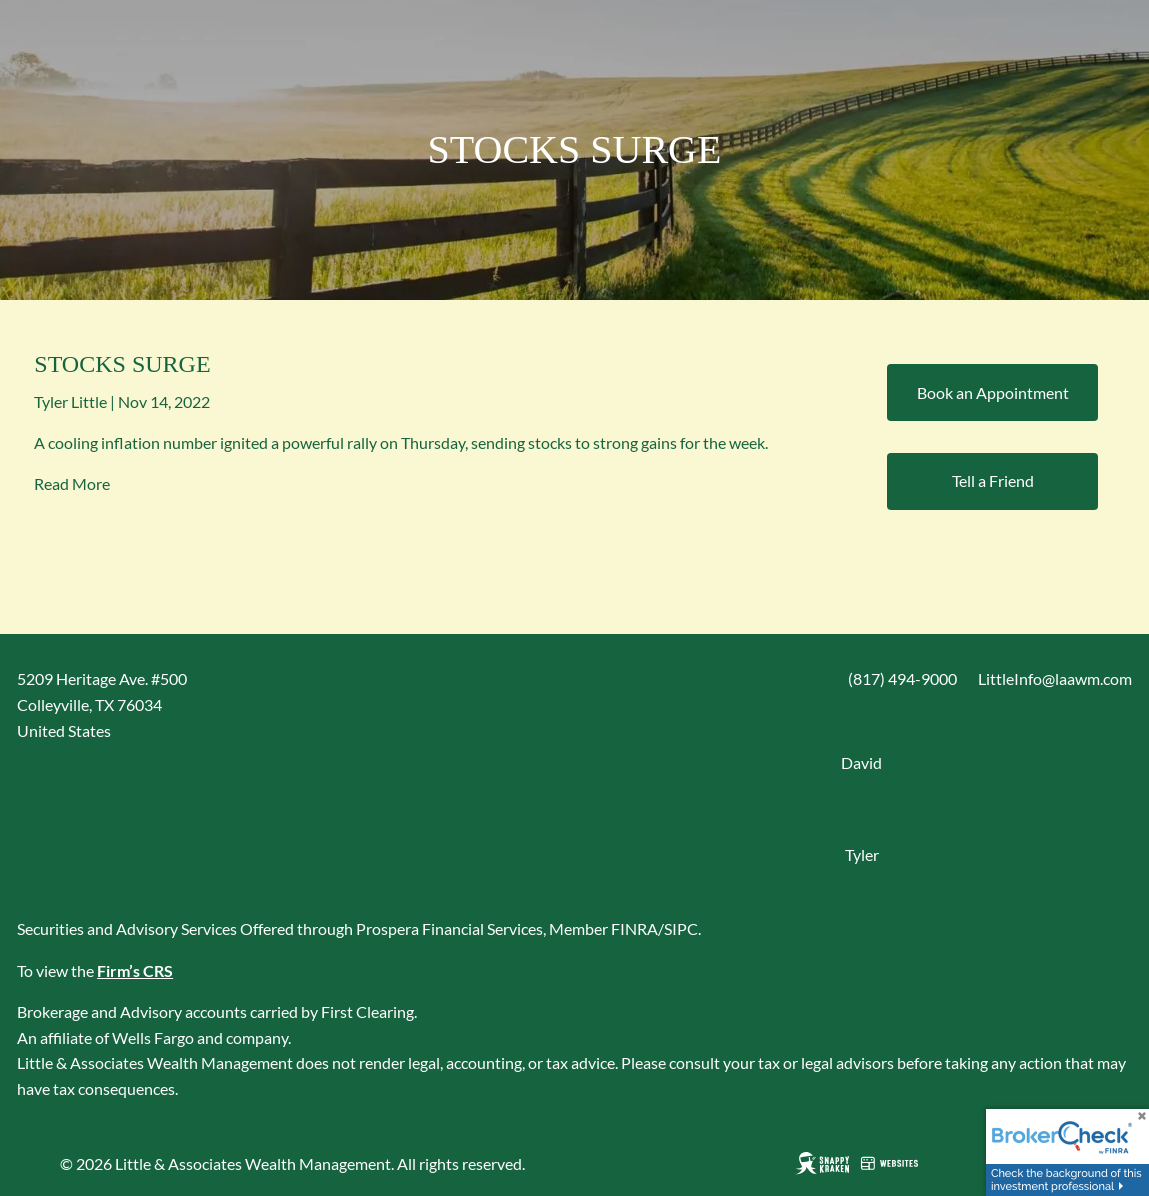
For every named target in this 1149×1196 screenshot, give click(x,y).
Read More (72, 483)
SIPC (681, 928)
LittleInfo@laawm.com (1055, 678)
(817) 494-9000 (902, 678)
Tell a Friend (993, 480)
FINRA (634, 928)
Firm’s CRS (135, 970)
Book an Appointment (993, 392)
